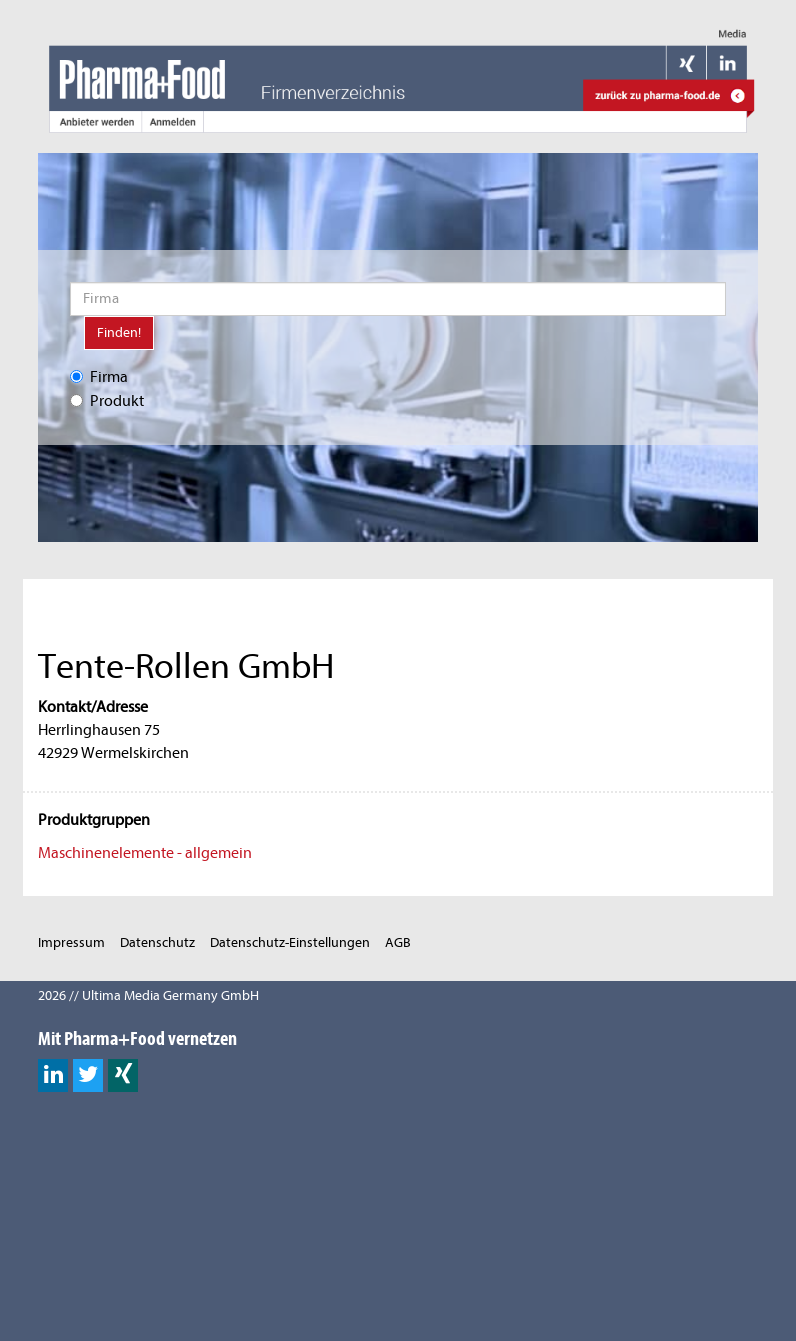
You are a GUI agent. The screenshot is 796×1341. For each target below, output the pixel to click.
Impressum (71, 942)
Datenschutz (157, 942)
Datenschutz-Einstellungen (290, 942)
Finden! (119, 332)
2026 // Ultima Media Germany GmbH (148, 995)
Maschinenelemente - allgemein (145, 853)
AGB (398, 942)
